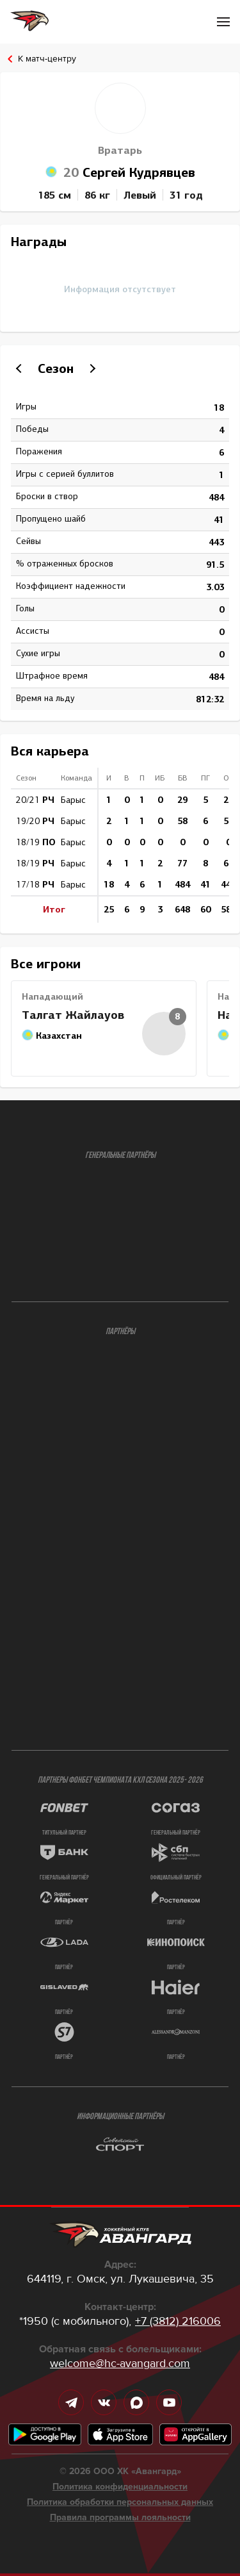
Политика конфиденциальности (120, 2486)
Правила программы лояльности (120, 2517)
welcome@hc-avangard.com (120, 2363)
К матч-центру (47, 58)
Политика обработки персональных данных (120, 2502)
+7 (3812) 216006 (178, 2321)
